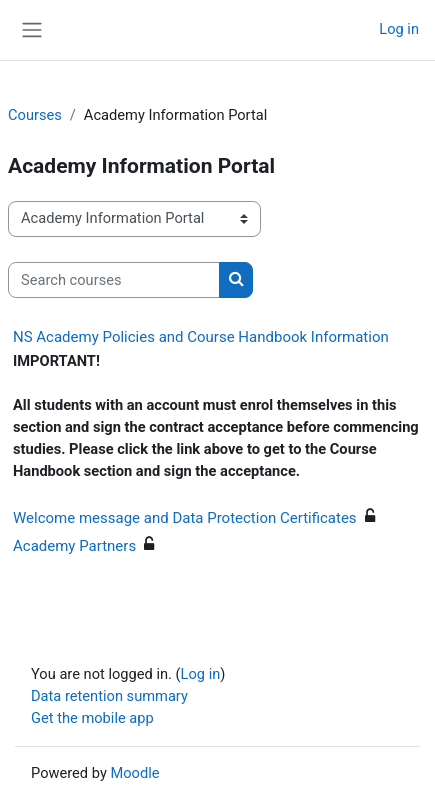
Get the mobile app (92, 718)
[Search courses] (114, 280)
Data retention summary (109, 696)
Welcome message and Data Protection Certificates (185, 518)
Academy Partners (74, 546)
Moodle (134, 773)
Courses (35, 115)
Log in (399, 29)
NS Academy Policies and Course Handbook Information (201, 337)
